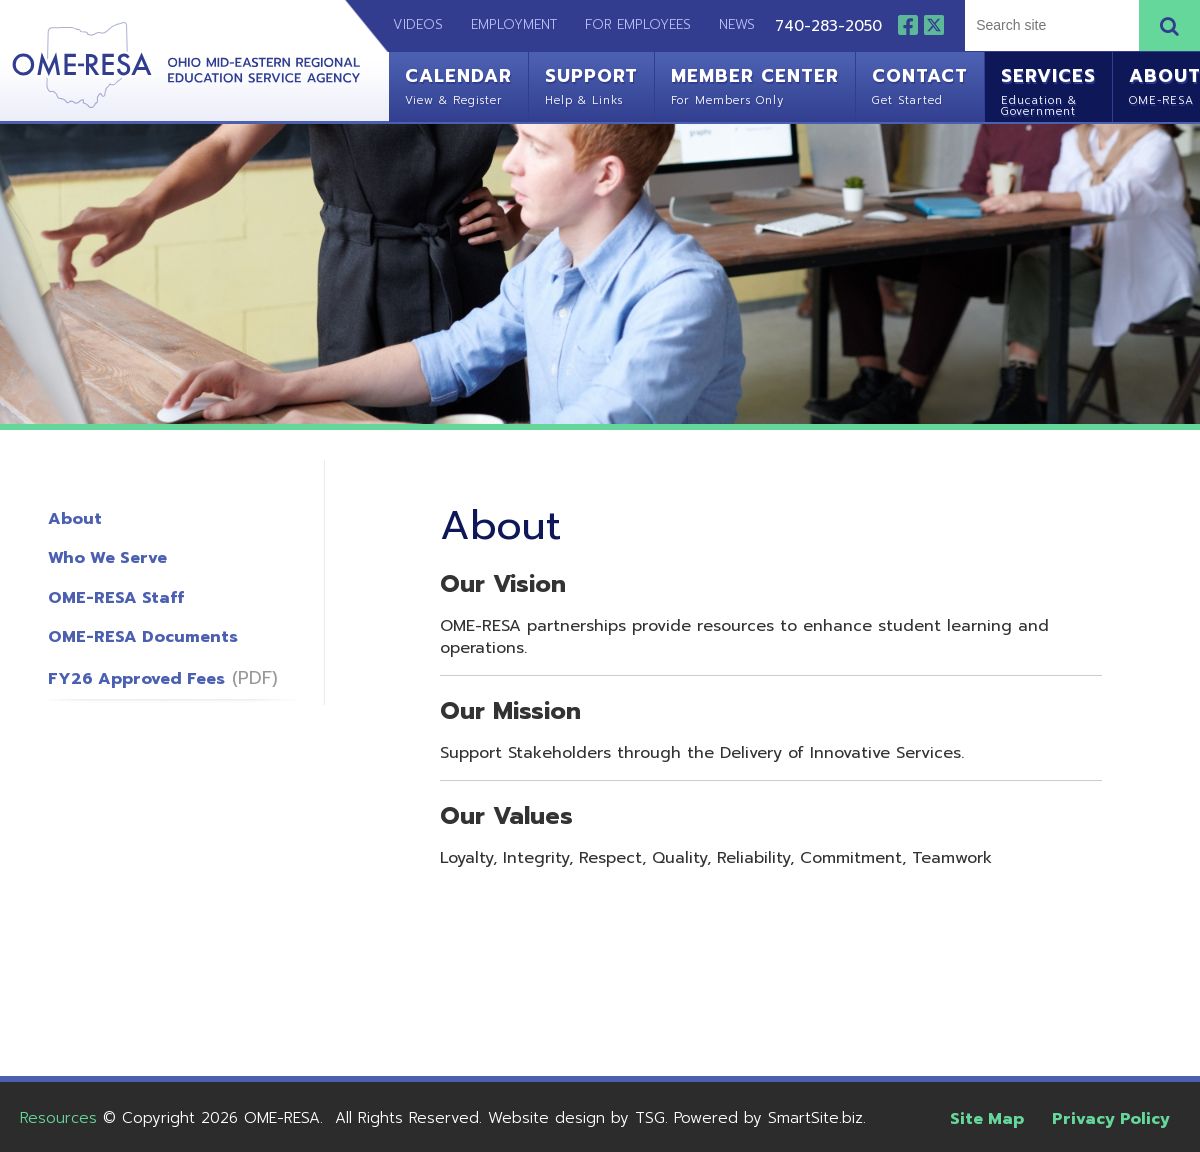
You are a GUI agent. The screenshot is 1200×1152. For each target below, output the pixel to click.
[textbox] (1049, 25)
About (75, 519)
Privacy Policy (1111, 1119)
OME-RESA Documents (143, 637)
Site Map (987, 1119)
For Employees (638, 24)
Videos (408, 24)
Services (1048, 89)
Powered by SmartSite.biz (768, 1118)
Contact (920, 84)
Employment (514, 24)
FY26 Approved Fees (136, 679)
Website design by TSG (576, 1118)
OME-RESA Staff (116, 598)
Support (591, 84)
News (737, 24)
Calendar (458, 84)
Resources (58, 1118)
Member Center (755, 84)
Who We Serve (107, 558)
